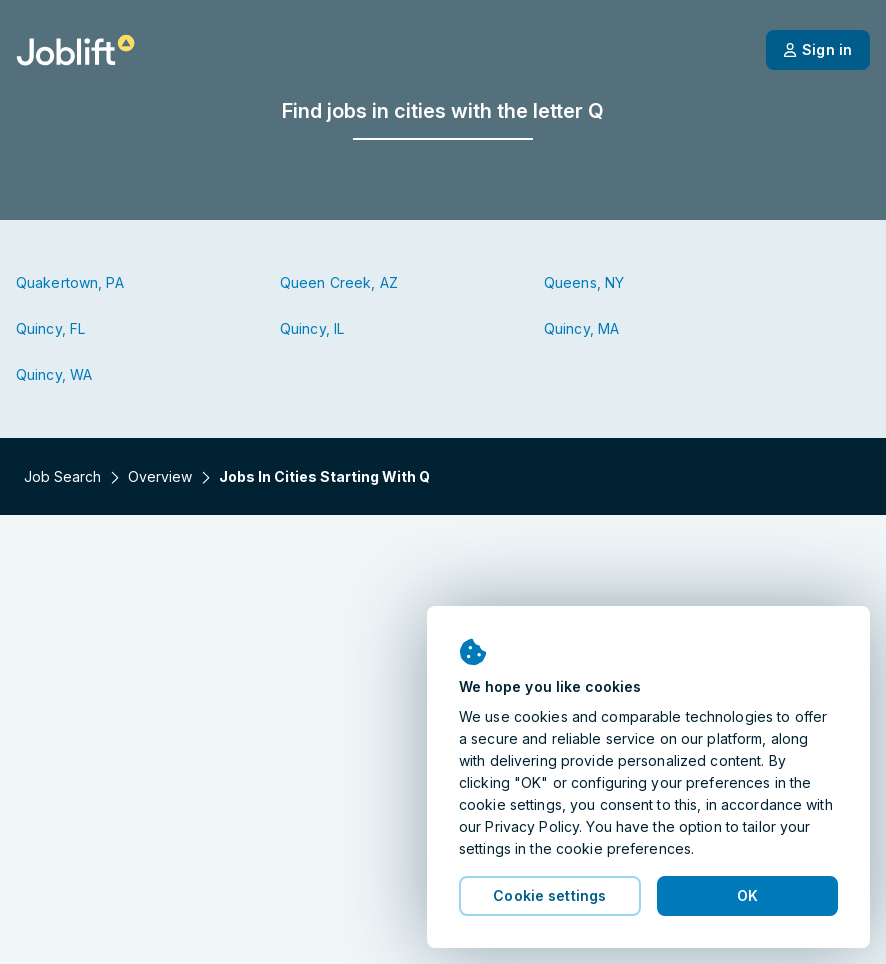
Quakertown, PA (70, 282)
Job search (62, 476)
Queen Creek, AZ (339, 282)
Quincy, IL (312, 328)
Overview (160, 476)
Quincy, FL (50, 328)
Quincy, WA (54, 374)
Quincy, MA (581, 328)
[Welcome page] (75, 50)
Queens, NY (584, 282)
